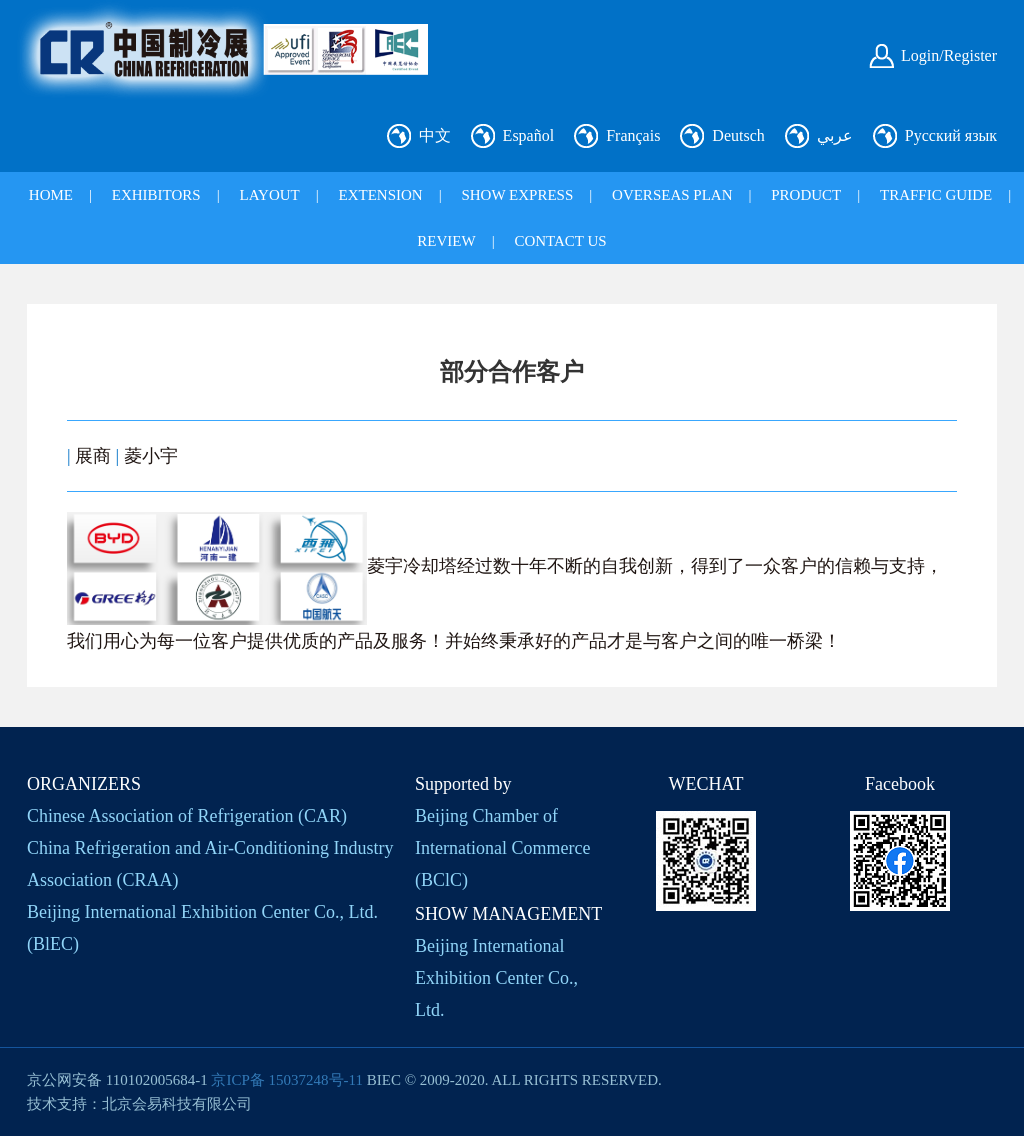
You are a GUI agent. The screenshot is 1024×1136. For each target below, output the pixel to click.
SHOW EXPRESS (517, 195)
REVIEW (446, 241)
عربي (835, 135)
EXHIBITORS (156, 195)
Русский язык (951, 135)
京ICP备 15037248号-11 (287, 1080)
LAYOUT (269, 195)
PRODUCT (806, 195)
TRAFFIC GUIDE (936, 195)
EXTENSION (381, 195)
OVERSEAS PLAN (672, 195)
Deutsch (738, 135)
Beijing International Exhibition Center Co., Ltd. (496, 978)
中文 (435, 135)
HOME (51, 195)
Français (633, 135)
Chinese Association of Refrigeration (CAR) (187, 816)
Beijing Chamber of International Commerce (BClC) (502, 848)
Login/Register (949, 55)
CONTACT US (560, 241)
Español (529, 135)
